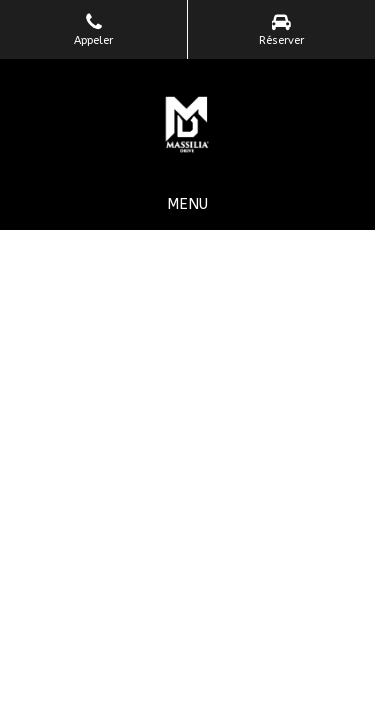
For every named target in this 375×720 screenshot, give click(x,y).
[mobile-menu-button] (187, 204)
